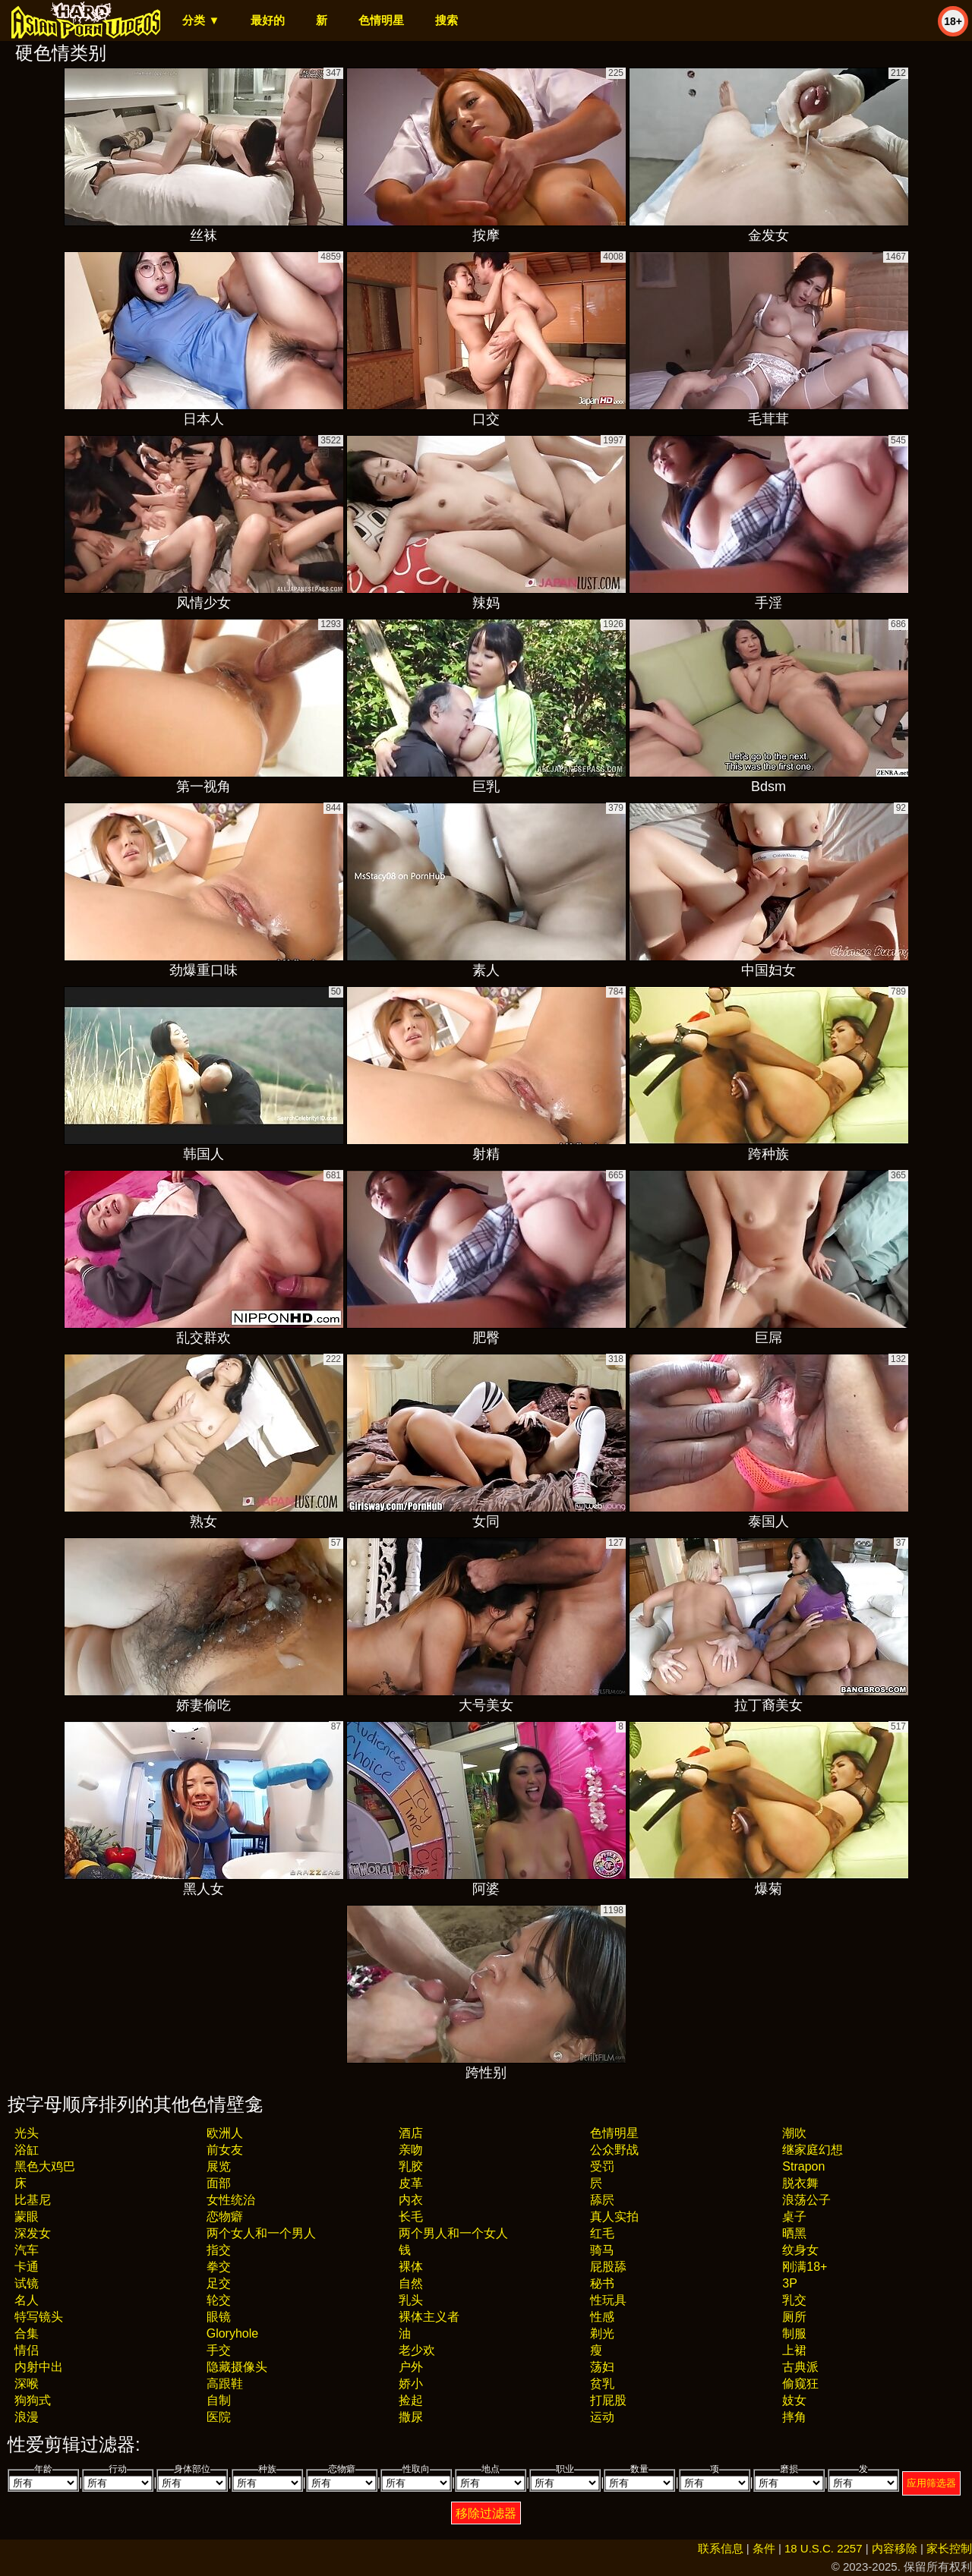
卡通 (26, 2266)
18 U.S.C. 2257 (823, 2548)
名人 (26, 2300)
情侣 (26, 2350)
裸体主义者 (429, 2316)
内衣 (411, 2199)
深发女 (32, 2233)
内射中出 (38, 2366)
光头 (26, 2133)
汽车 (26, 2249)
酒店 (411, 2133)
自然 (411, 2283)
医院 (219, 2416)
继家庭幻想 (812, 2149)
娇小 (411, 2383)
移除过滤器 (486, 2513)
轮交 (219, 2300)
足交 (219, 2283)
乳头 (411, 2300)
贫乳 (602, 2383)
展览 (219, 2166)
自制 (219, 2400)
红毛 (602, 2233)
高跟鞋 (225, 2383)
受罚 (602, 2166)
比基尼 (32, 2199)
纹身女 (800, 2249)
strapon (803, 2166)
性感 (602, 2316)
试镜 (26, 2283)
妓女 (794, 2400)
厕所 (794, 2316)
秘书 (602, 2283)
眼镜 (219, 2316)
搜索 (446, 20)
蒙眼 (26, 2216)
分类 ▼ (200, 20)
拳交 (219, 2266)
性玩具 (608, 2300)
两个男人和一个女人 (453, 2233)
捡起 (411, 2400)
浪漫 (26, 2416)
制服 (794, 2333)
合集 (26, 2333)
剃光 (602, 2333)
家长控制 (949, 2548)
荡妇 (602, 2366)
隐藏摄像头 (237, 2366)
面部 (219, 2183)
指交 (219, 2249)
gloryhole (232, 2333)
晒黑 (794, 2233)
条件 (764, 2548)
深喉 (26, 2383)
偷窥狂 (800, 2383)
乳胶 (411, 2166)
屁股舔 (608, 2266)
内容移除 (894, 2548)
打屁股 (608, 2400)
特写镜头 (38, 2316)
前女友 (225, 2149)
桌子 (794, 2216)
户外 (411, 2366)
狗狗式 (32, 2400)
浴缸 (26, 2149)
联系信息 (720, 2548)
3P (789, 2283)
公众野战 (614, 2149)
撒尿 (411, 2416)
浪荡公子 (806, 2199)
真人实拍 (614, 2216)
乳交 (794, 2300)
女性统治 (231, 2199)
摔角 (794, 2416)
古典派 (800, 2366)
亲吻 (411, 2149)
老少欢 (417, 2350)
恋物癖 (225, 2216)
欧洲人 (225, 2133)
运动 (602, 2416)
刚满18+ (804, 2266)
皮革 (411, 2183)
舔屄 (602, 2199)
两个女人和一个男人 (261, 2233)
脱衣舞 (800, 2183)
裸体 (411, 2266)
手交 (219, 2350)
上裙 (794, 2350)
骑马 (602, 2249)
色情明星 (381, 20)
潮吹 (794, 2133)
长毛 (411, 2216)
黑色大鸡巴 (44, 2166)
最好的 (268, 20)
